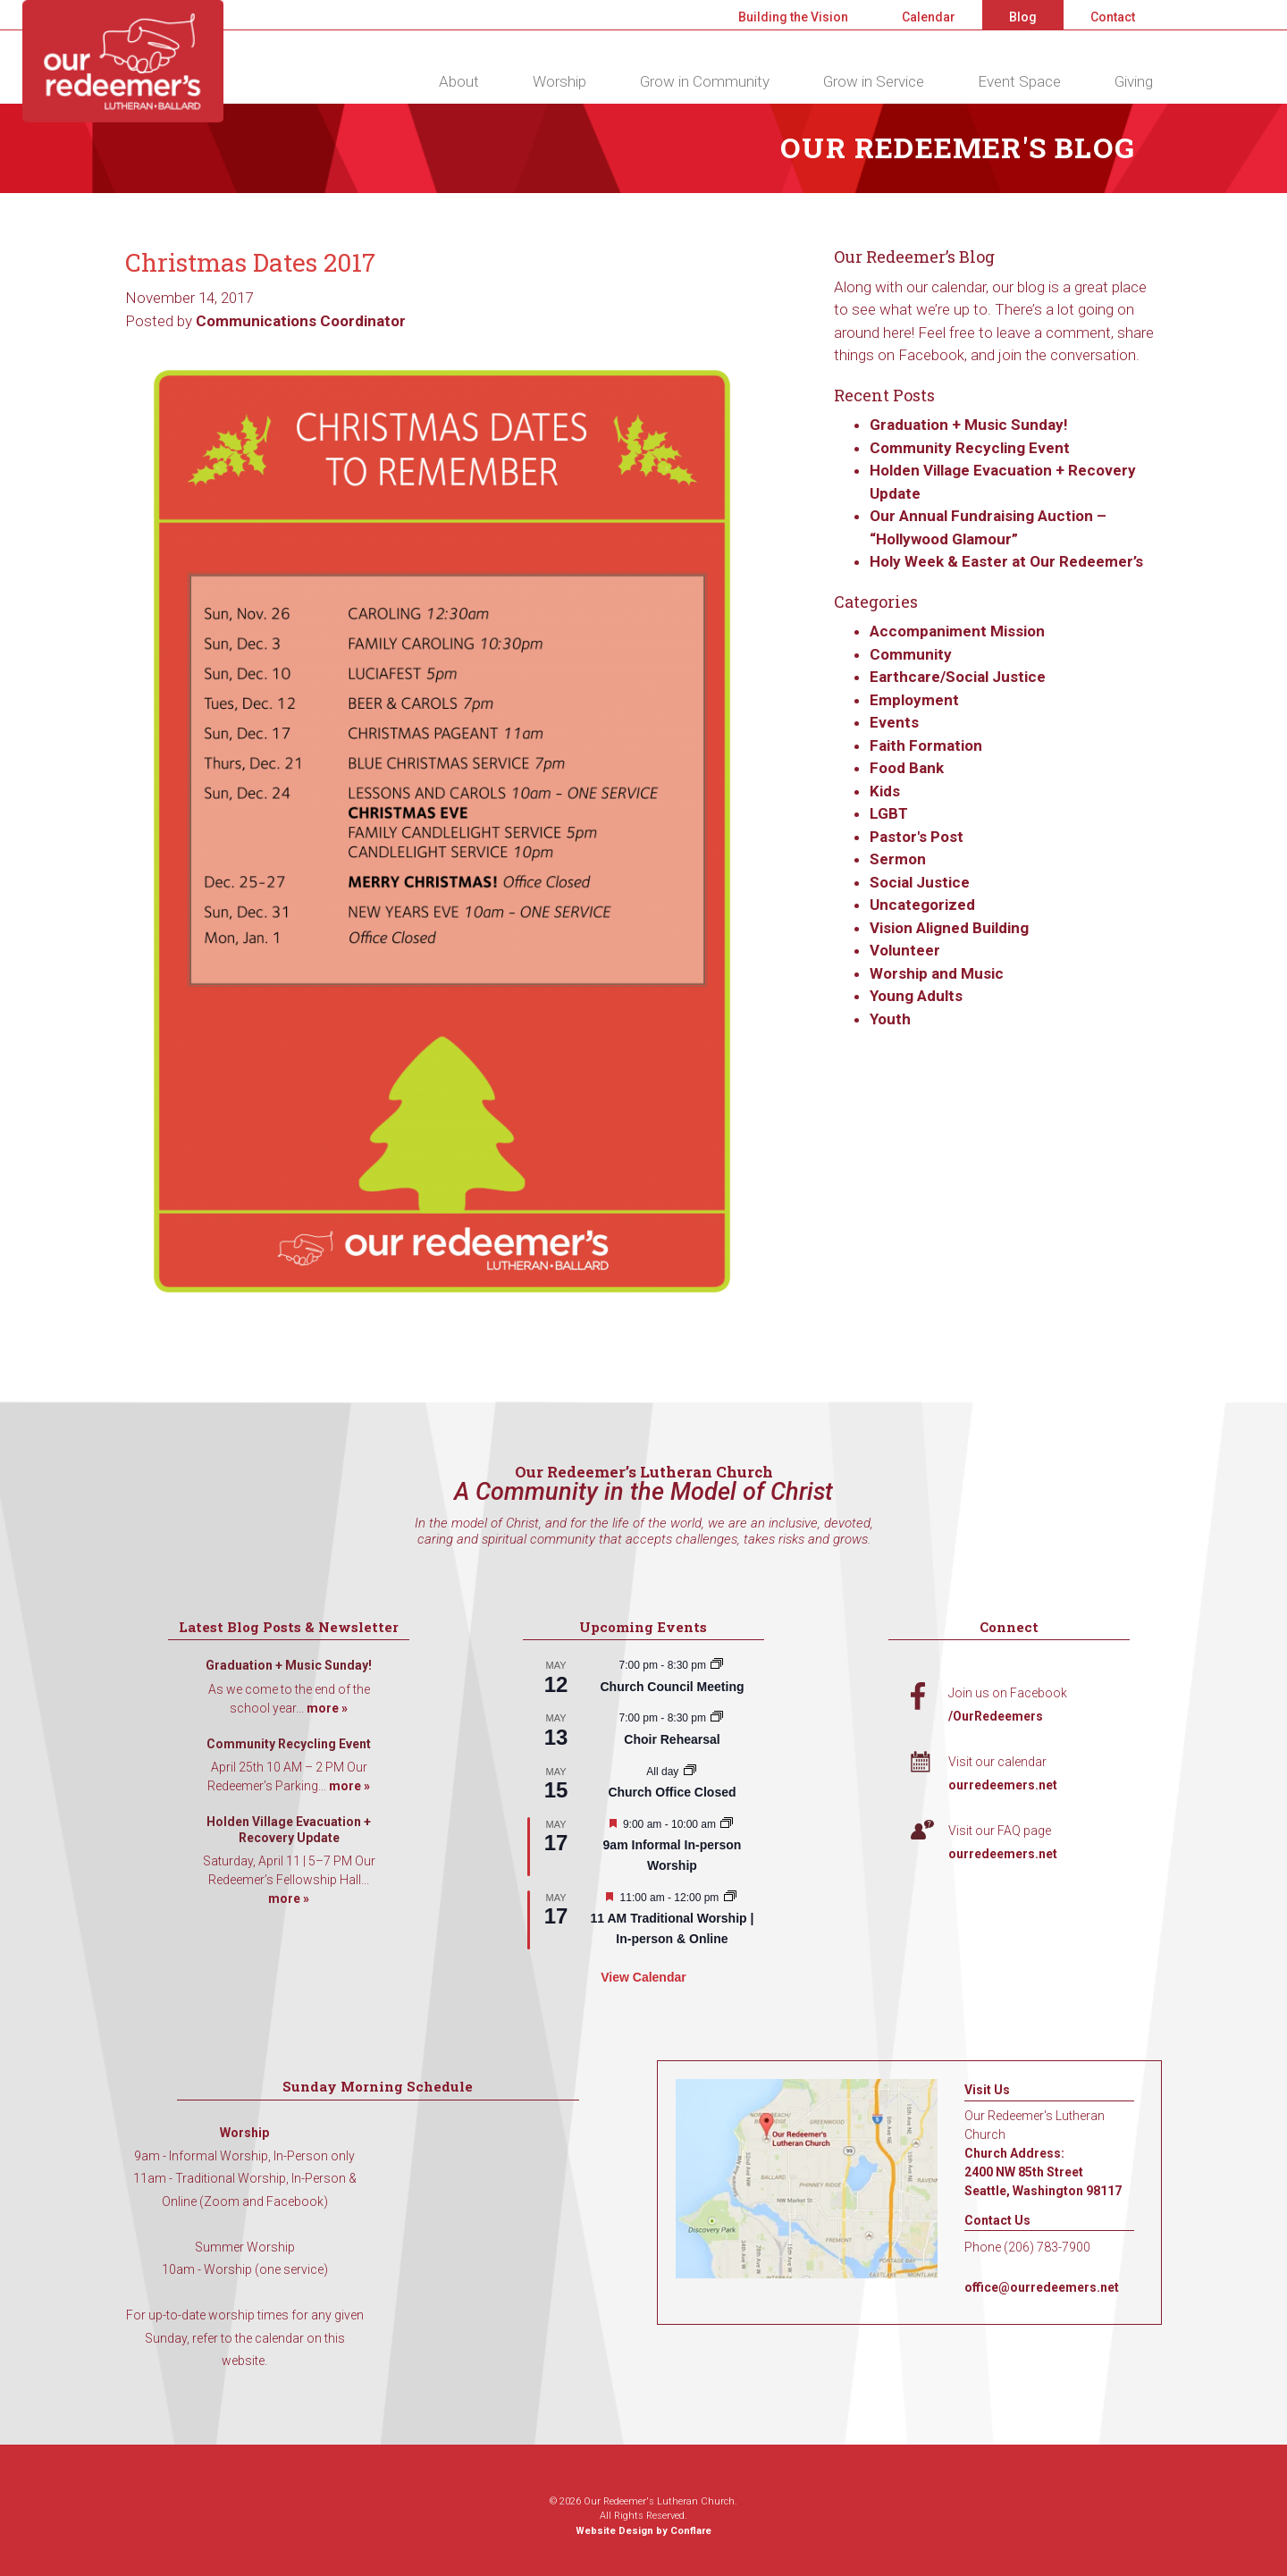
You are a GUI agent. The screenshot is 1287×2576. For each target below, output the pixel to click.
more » (327, 1708)
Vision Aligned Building (949, 928)
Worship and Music (937, 973)
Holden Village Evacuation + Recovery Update (288, 1829)
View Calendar (643, 1977)
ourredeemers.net (1002, 1785)
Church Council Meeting (672, 1686)
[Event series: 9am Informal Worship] (726, 1824)
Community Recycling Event (970, 448)
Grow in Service (873, 81)
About (459, 81)
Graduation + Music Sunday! (969, 425)
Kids (885, 791)
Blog (1023, 17)
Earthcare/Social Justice (958, 677)
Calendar (928, 17)
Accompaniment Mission (957, 631)
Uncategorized (922, 904)
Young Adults (916, 996)
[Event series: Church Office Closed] (690, 1771)
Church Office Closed (672, 1792)
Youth (890, 1019)
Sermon (898, 859)
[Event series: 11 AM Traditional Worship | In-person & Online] (730, 1897)
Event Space (1019, 81)
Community (911, 654)
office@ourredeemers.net (1041, 2287)
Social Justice (920, 882)
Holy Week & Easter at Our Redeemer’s (1006, 561)
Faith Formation (926, 745)
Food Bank (907, 768)
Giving (1134, 81)
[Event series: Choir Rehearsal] (717, 1718)
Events (894, 722)
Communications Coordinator (301, 321)
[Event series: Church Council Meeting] (717, 1665)
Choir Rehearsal (671, 1739)
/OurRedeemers (995, 1716)
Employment (914, 700)
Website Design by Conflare (643, 2531)
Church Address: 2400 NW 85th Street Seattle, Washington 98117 (1043, 2172)
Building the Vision (793, 17)
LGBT (889, 813)
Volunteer (905, 950)
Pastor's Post (916, 837)
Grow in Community (705, 81)
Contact (1112, 17)
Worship (559, 81)
